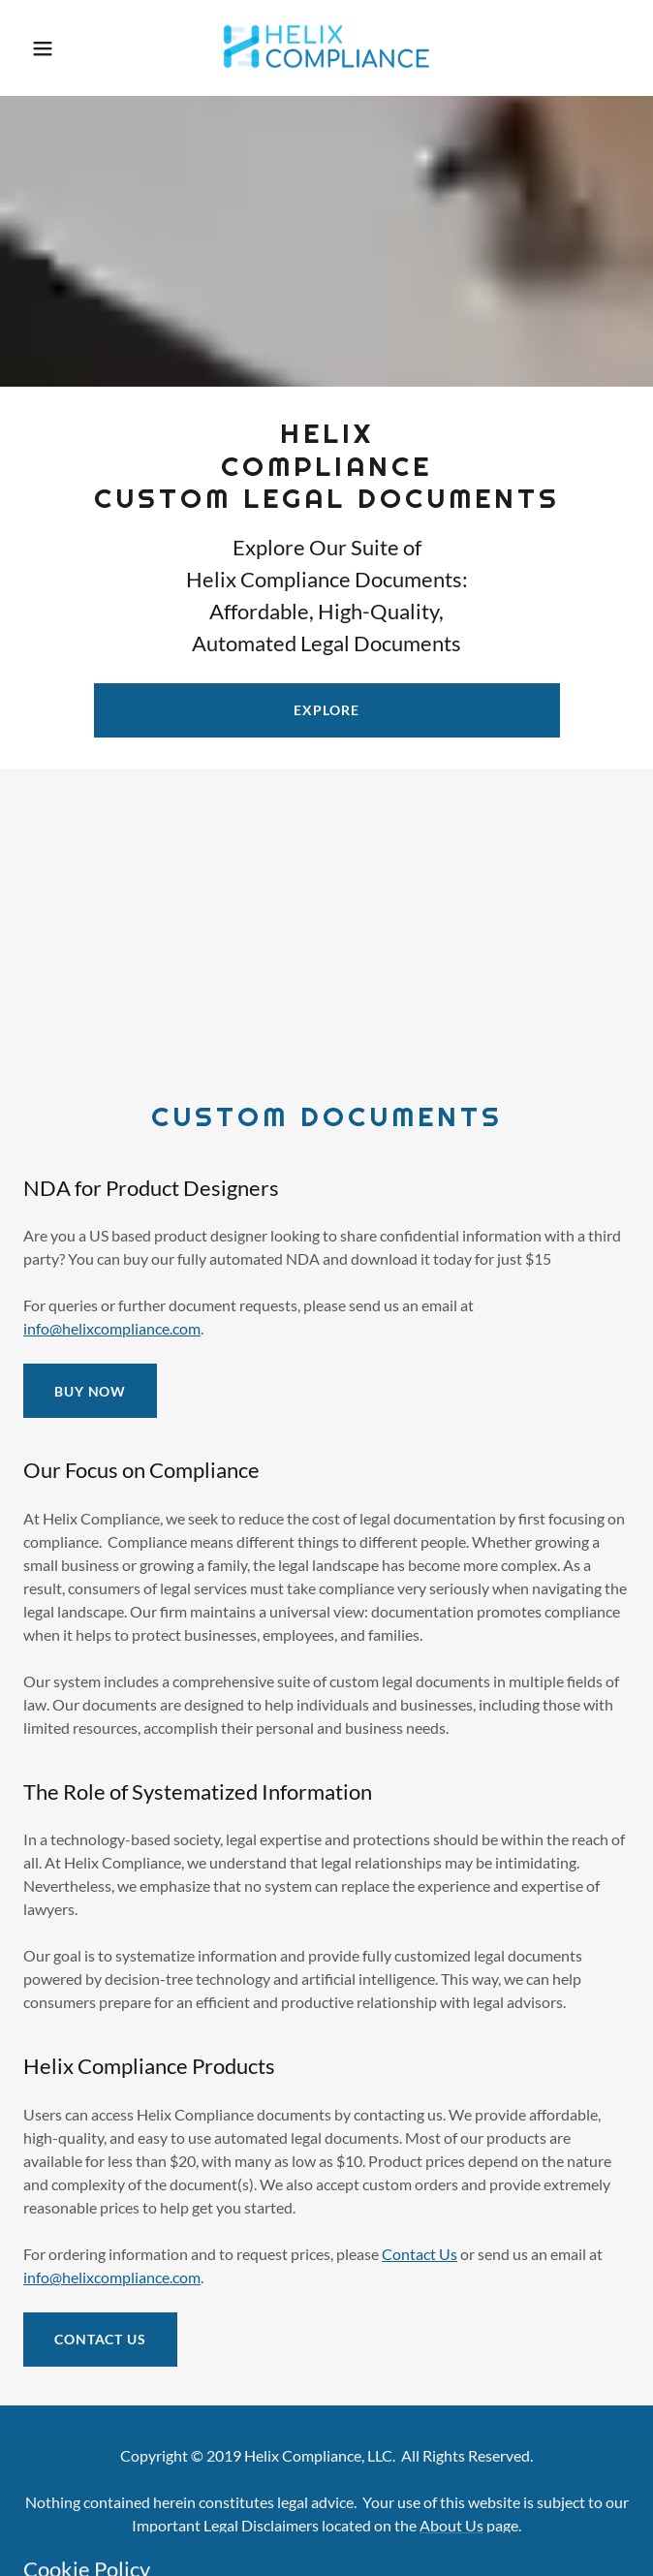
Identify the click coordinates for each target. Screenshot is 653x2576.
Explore (326, 710)
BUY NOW (90, 1391)
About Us (451, 2525)
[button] (65, 48)
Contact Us (419, 2254)
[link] (326, 48)
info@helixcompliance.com (112, 1328)
